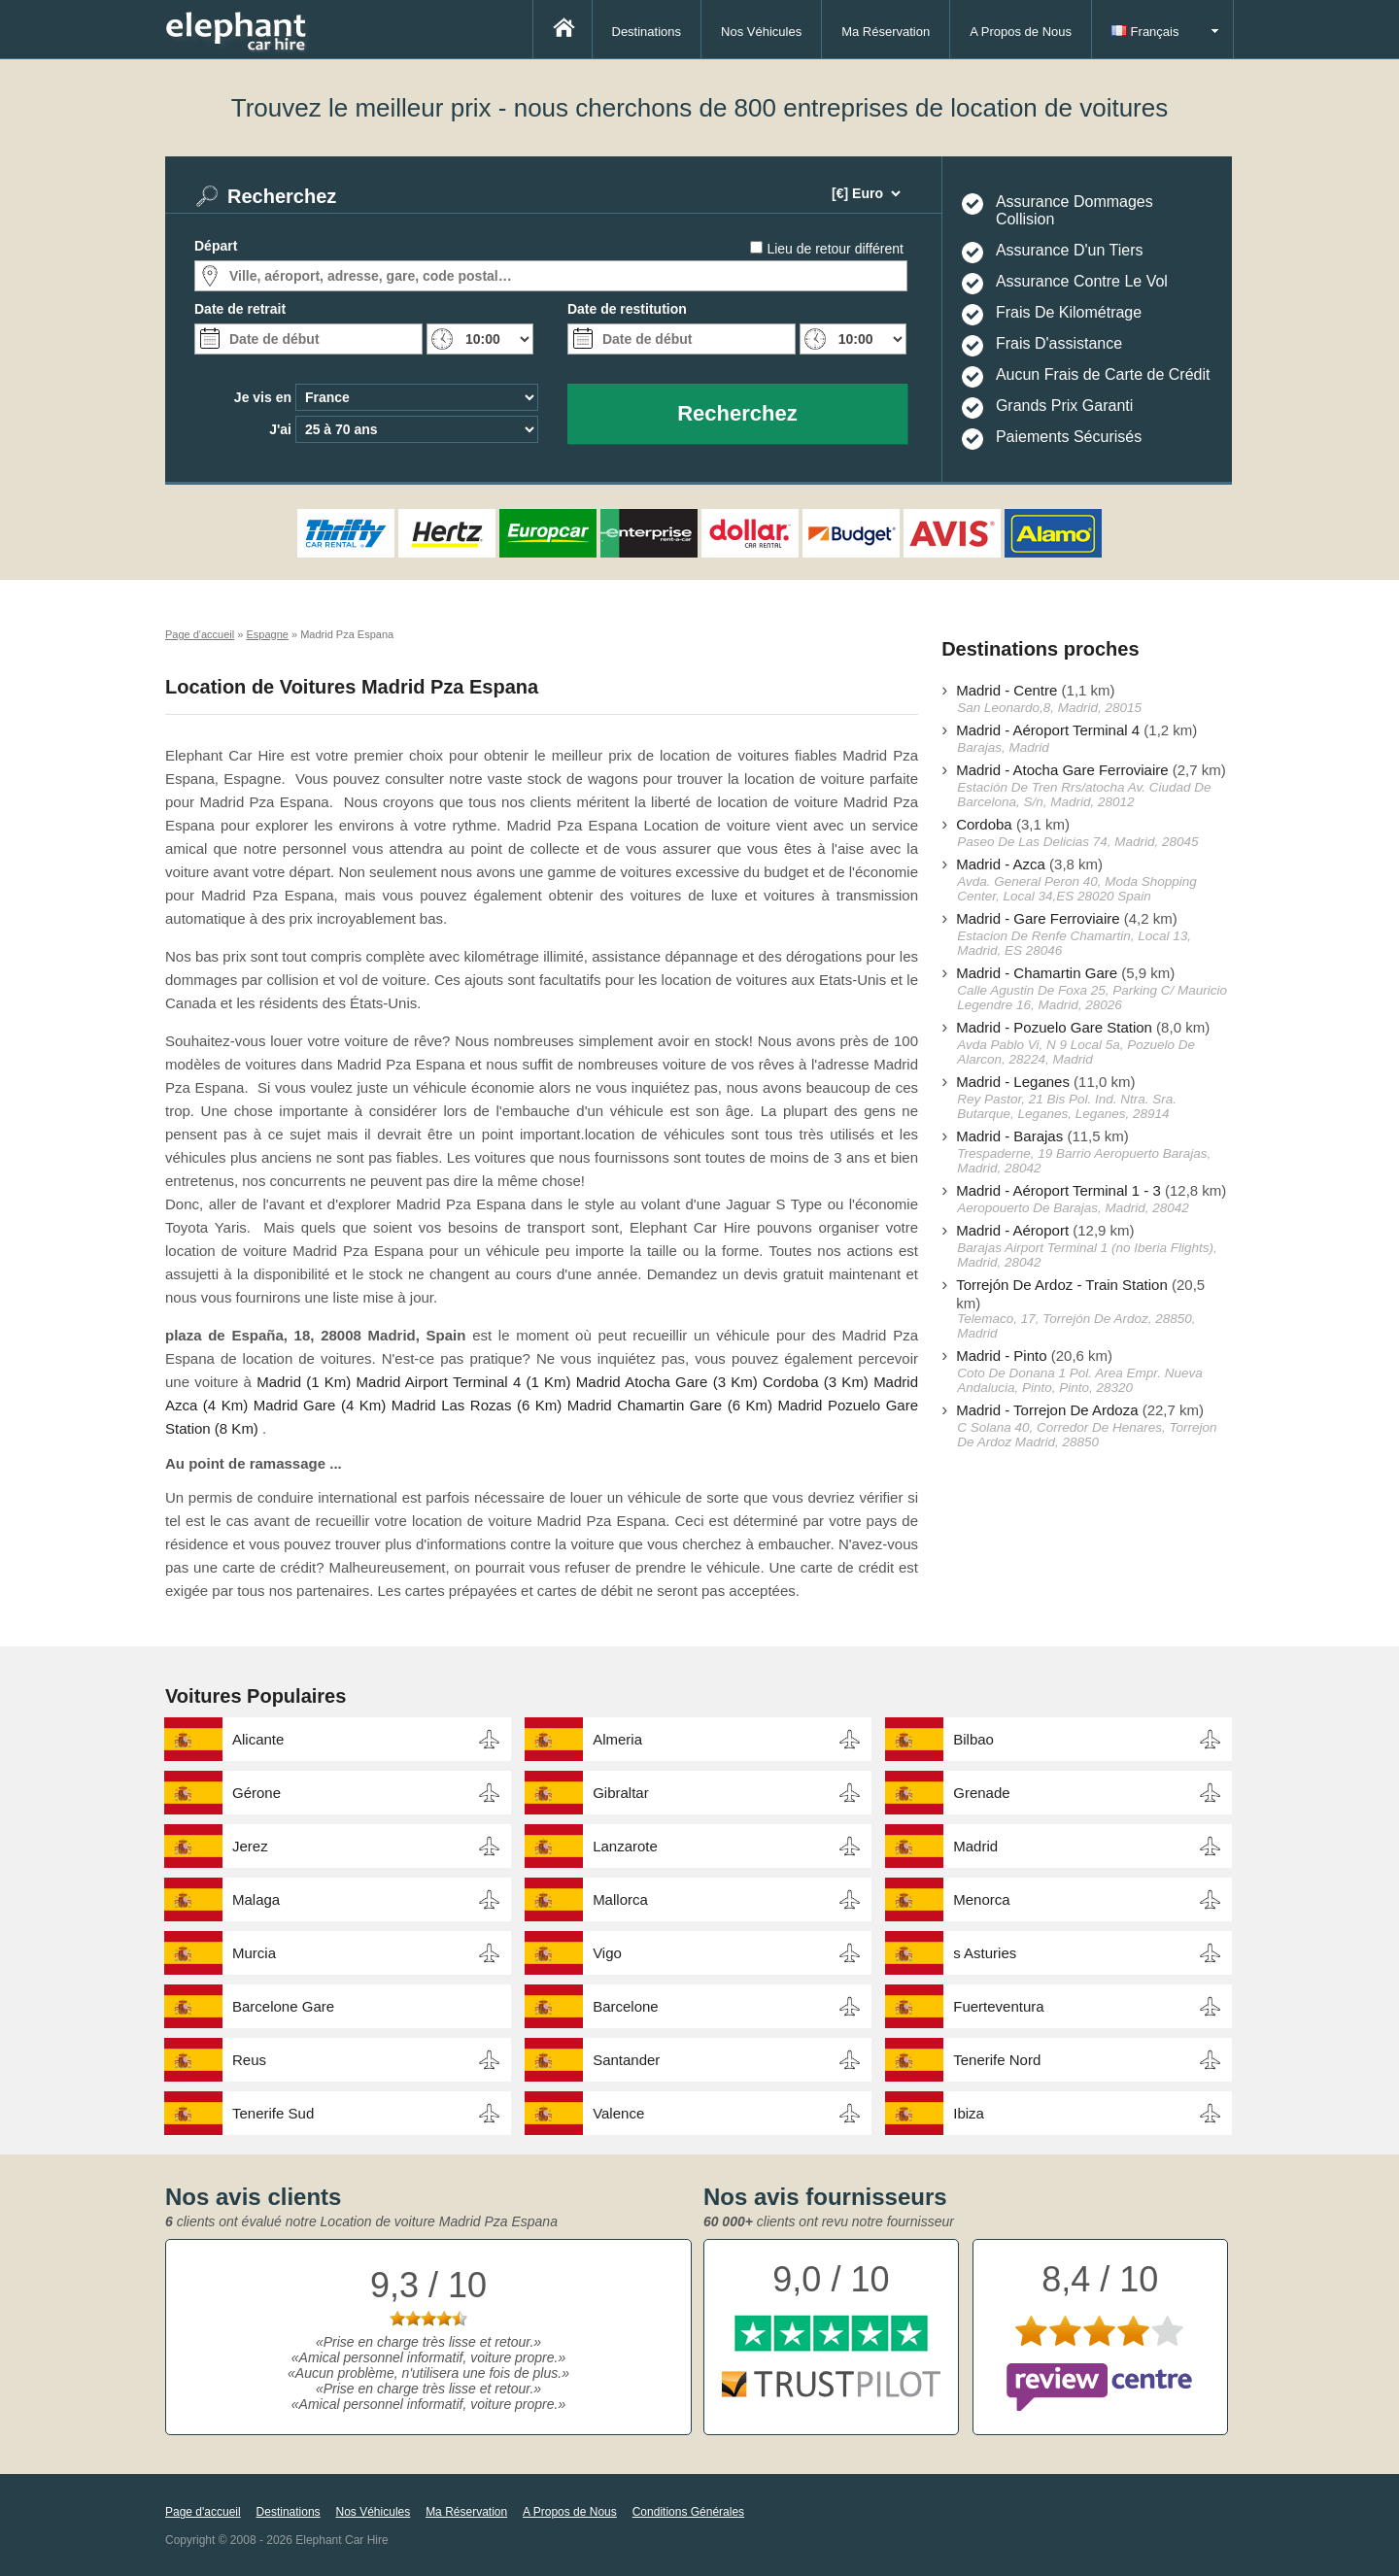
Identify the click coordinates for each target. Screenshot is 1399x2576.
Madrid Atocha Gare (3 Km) (667, 1381)
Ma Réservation (885, 31)
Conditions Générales (688, 2512)
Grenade (981, 1792)
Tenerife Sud (273, 2113)
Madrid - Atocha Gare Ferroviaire (1062, 770)
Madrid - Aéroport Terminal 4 (1048, 730)
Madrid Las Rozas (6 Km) (477, 1405)
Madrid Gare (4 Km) (320, 1405)
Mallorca (620, 1899)
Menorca (981, 1899)
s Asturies (984, 1953)
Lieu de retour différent (835, 248)
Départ (215, 246)
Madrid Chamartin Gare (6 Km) (669, 1405)
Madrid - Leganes (1013, 1081)
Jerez (250, 1846)
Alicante (258, 1739)
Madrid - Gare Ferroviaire (1037, 918)
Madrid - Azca (1000, 864)
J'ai (280, 429)
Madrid (975, 1846)
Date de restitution (627, 309)
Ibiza (968, 2113)
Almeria (617, 1739)
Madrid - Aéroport (1012, 1230)
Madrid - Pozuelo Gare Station (1054, 1027)
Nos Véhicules (761, 31)
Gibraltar (621, 1792)
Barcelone (626, 2006)
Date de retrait (240, 309)
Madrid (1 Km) (303, 1381)
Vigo (607, 1953)
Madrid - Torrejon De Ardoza (1047, 1410)
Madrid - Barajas (1009, 1136)
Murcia (254, 1953)
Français (1144, 31)
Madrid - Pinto (1001, 1355)
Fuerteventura (998, 2006)
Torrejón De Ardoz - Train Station (1062, 1284)
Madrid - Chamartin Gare (1036, 973)
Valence (618, 2113)
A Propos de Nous (1021, 31)
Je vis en (262, 397)
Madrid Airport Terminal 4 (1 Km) (464, 1381)
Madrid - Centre (1006, 690)
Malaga (256, 1899)
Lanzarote (625, 1846)
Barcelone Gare (283, 2006)
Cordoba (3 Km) (816, 1381)
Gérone (256, 1792)
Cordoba (984, 824)
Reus (249, 2059)
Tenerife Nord (997, 2059)
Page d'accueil (203, 2512)
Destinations (647, 31)
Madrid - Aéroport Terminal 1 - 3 (1058, 1190)
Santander (626, 2059)
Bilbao (973, 1739)
